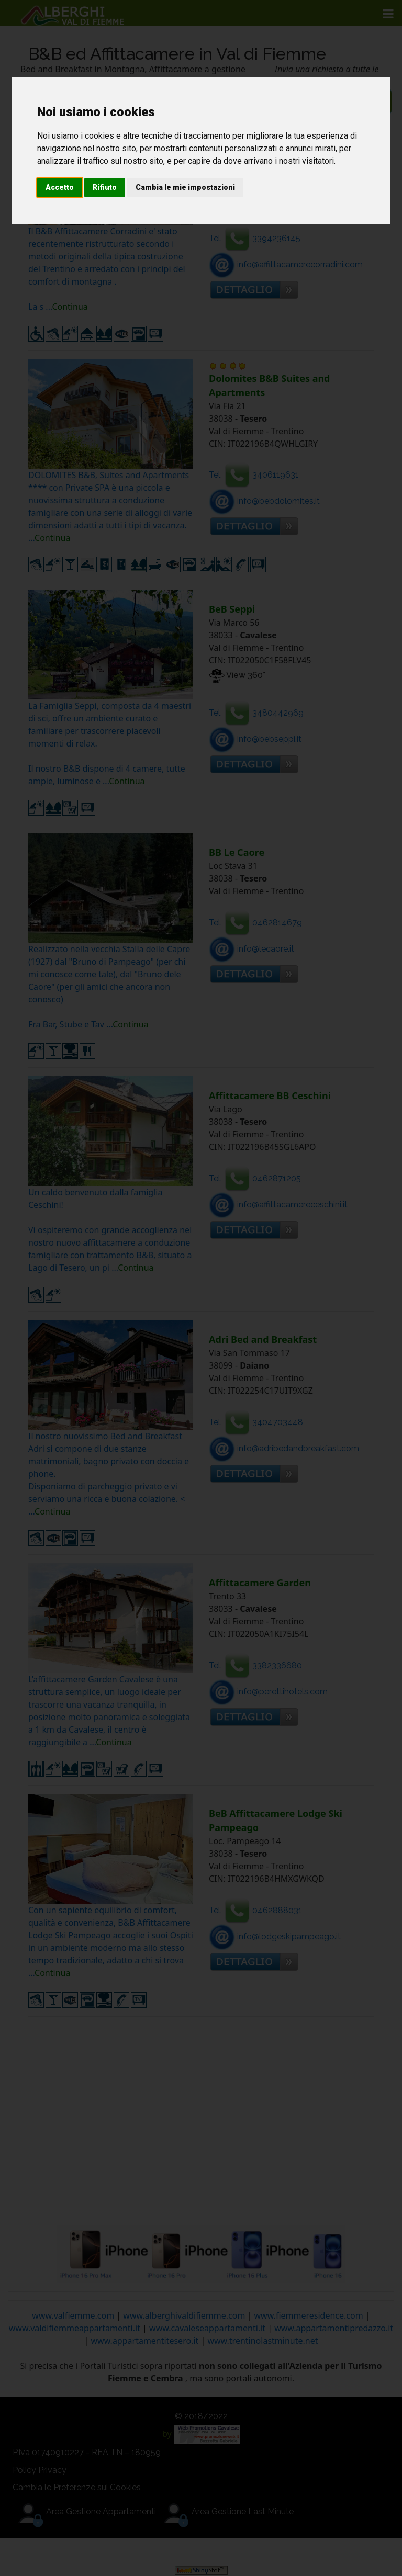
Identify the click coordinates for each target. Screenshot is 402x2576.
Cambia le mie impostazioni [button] (185, 187)
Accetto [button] (60, 187)
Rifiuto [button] (105, 187)
